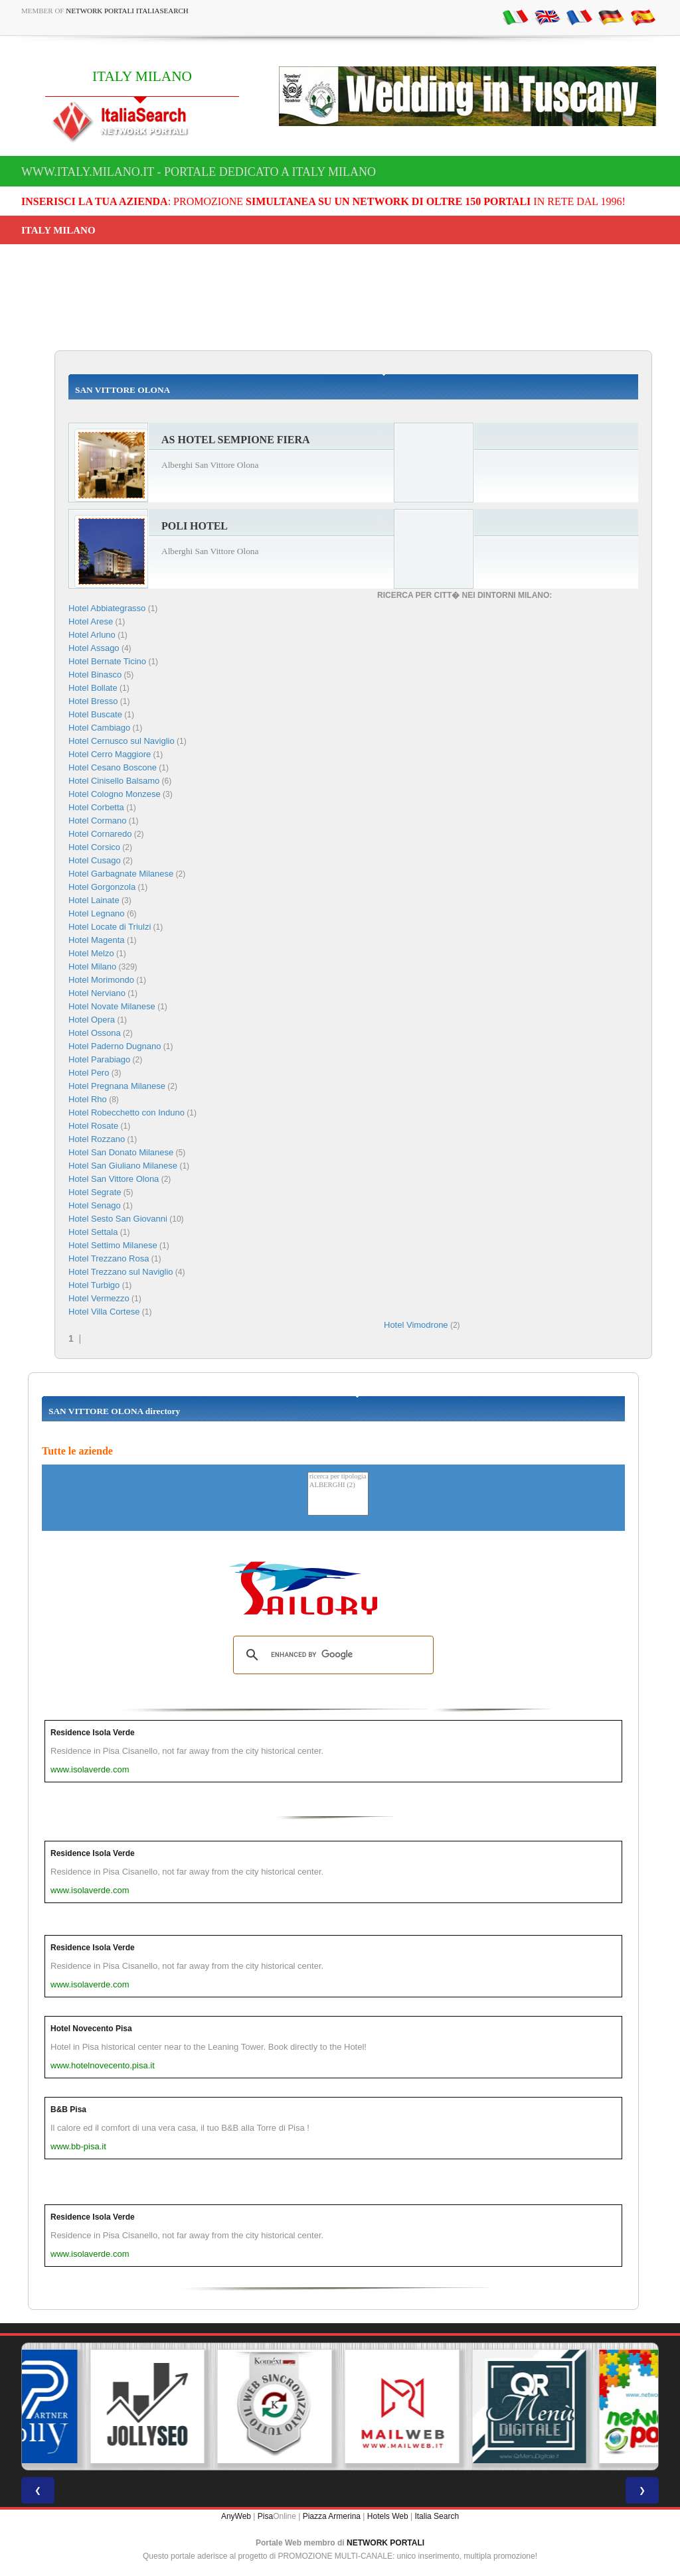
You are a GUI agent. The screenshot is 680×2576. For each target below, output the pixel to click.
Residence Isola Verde (92, 1732)
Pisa (265, 2516)
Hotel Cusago (94, 860)
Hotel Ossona (94, 1033)
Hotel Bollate (93, 688)
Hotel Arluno (92, 635)
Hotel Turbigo (94, 1285)
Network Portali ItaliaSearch (127, 11)
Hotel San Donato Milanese (120, 1152)
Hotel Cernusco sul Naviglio (121, 741)
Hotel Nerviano (97, 993)
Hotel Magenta (96, 940)
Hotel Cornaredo (99, 834)
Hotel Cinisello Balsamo (113, 781)
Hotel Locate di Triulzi (109, 927)
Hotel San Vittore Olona (113, 1179)
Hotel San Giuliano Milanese (122, 1166)
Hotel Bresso (93, 701)
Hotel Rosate (93, 1126)
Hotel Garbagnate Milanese (120, 874)
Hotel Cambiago (99, 728)
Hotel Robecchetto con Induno (126, 1112)
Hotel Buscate (95, 714)
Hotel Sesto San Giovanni (117, 1219)
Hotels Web (387, 2516)
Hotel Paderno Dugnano (114, 1046)
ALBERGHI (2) (338, 1485)
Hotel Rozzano (96, 1139)
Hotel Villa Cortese (103, 1312)
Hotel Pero (88, 1073)
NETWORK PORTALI (385, 2542)
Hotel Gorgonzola (101, 887)
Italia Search (436, 2516)
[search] (331, 1655)
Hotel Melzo (91, 953)
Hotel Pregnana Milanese (116, 1086)
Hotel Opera (91, 1020)
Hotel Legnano (96, 913)
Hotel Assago (94, 648)
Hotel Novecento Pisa (91, 2028)
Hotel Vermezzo (98, 1298)
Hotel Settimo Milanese (112, 1245)
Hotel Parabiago (99, 1059)
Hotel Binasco (95, 675)
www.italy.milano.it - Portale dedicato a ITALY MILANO (198, 172)
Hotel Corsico (94, 847)
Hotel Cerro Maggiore (109, 754)
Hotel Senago (94, 1205)
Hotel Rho (87, 1099)
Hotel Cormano (97, 820)
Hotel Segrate (95, 1192)
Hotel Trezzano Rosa (108, 1258)
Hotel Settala (93, 1232)
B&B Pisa (68, 2109)
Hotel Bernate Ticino (107, 661)
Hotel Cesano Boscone (112, 767)
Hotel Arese (90, 621)
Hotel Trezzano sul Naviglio (120, 1272)
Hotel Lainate (94, 900)
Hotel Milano (92, 966)
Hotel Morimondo (101, 980)
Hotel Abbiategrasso (106, 608)
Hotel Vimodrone (416, 1325)
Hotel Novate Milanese (111, 1006)
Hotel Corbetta (96, 807)
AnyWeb (236, 2516)
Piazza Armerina (332, 2516)
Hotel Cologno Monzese (114, 794)
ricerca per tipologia (338, 1476)
